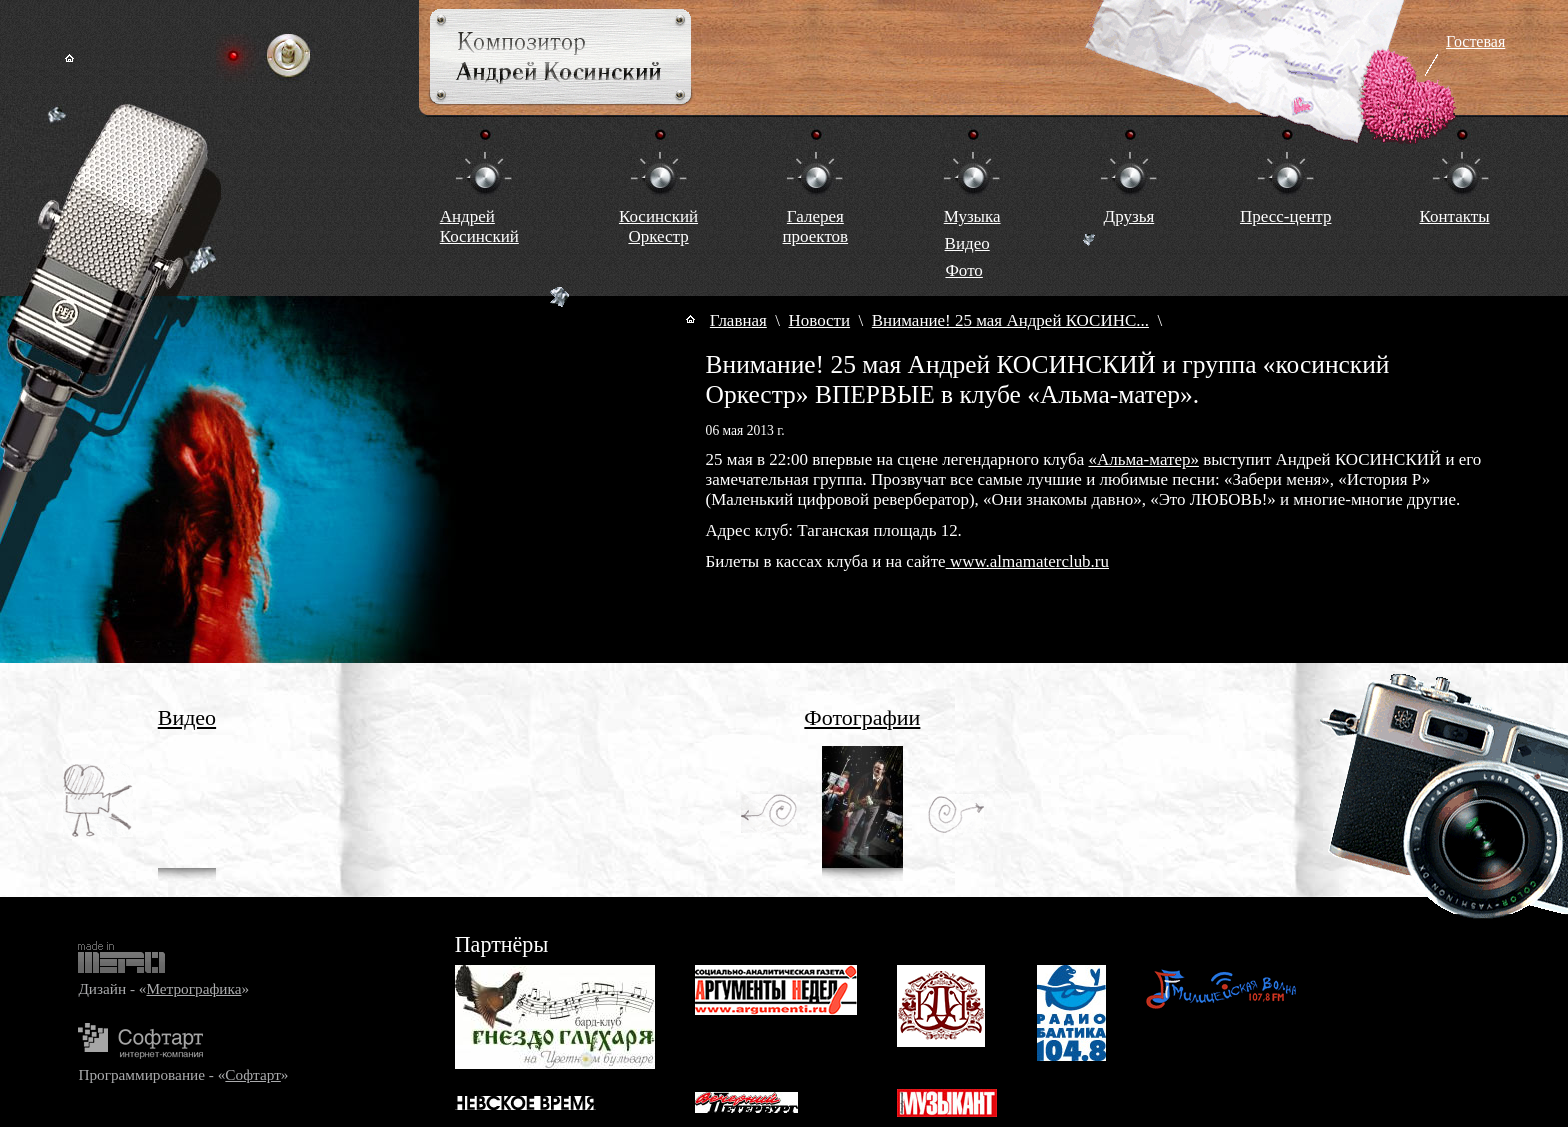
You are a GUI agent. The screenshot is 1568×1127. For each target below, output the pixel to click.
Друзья (1129, 216)
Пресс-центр (1285, 216)
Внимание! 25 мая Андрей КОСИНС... (1010, 320)
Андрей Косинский (479, 226)
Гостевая (1475, 41)
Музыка (972, 216)
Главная (738, 320)
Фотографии (862, 717)
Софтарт (252, 1074)
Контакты (1454, 216)
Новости (820, 320)
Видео (967, 243)
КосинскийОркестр (658, 226)
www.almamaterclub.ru (1027, 561)
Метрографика (193, 988)
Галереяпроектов (816, 226)
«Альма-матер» (1144, 459)
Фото (963, 270)
